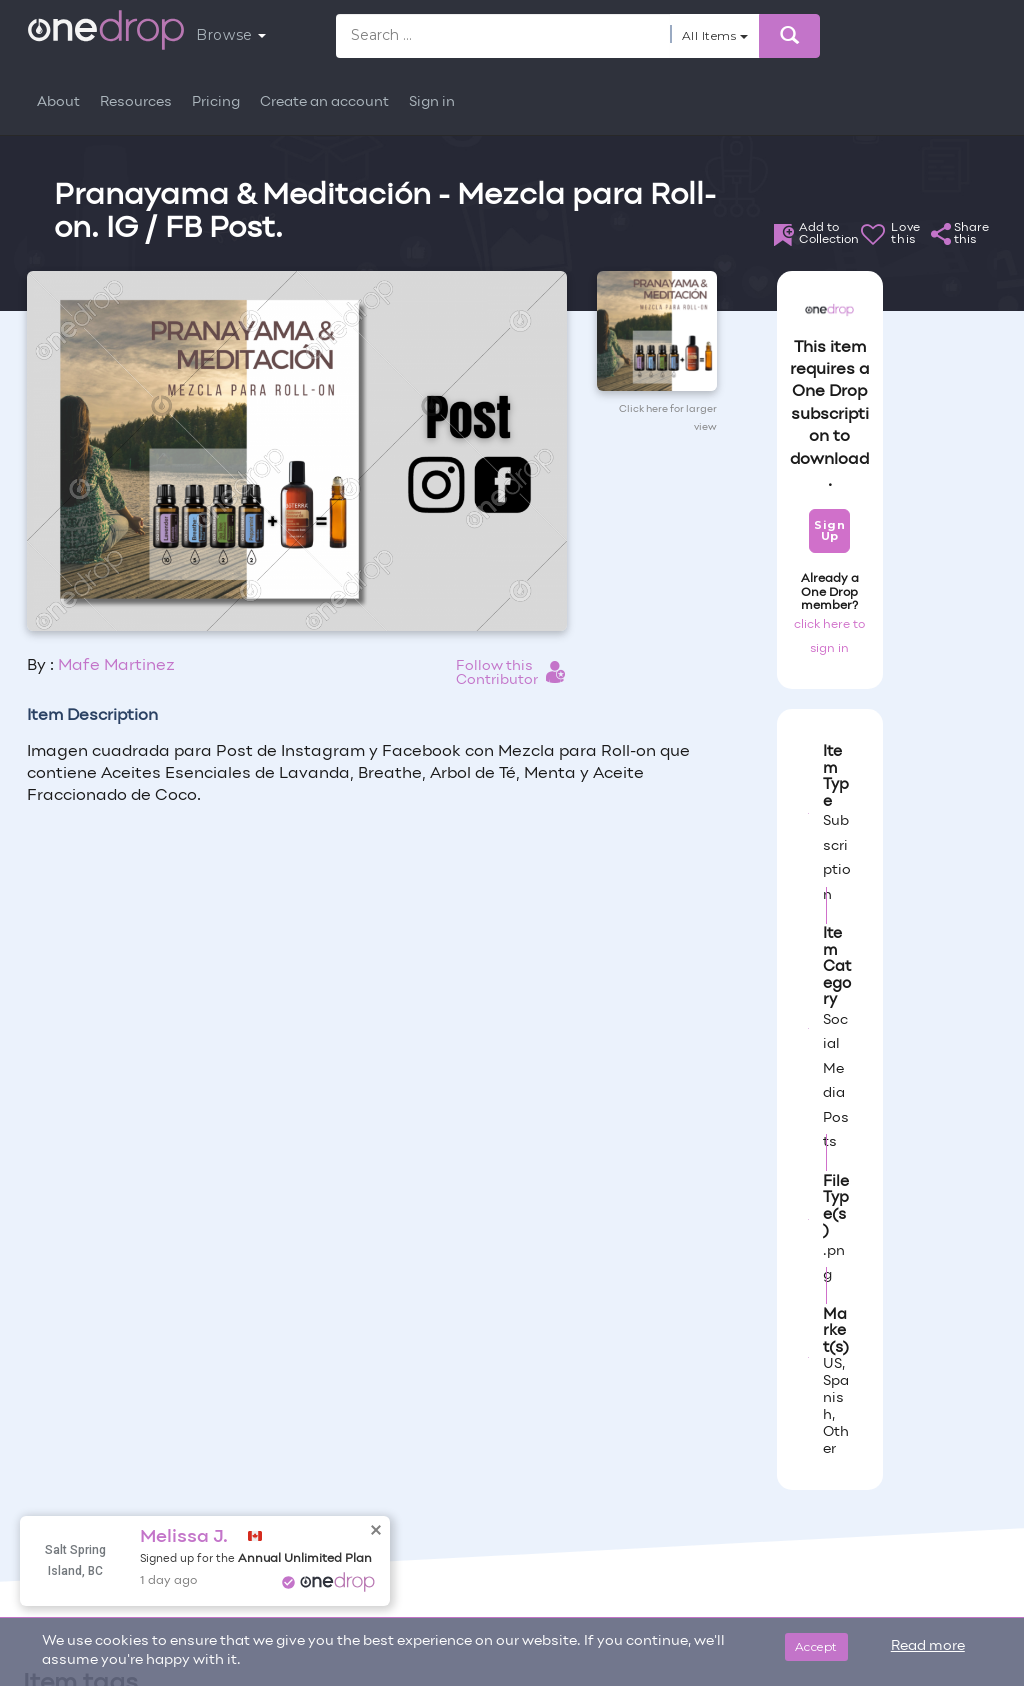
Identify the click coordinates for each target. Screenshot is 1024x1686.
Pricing (216, 102)
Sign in (432, 102)
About (58, 102)
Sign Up (829, 530)
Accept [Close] (816, 1646)
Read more (928, 1646)
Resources (136, 102)
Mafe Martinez (116, 666)
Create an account (324, 102)
